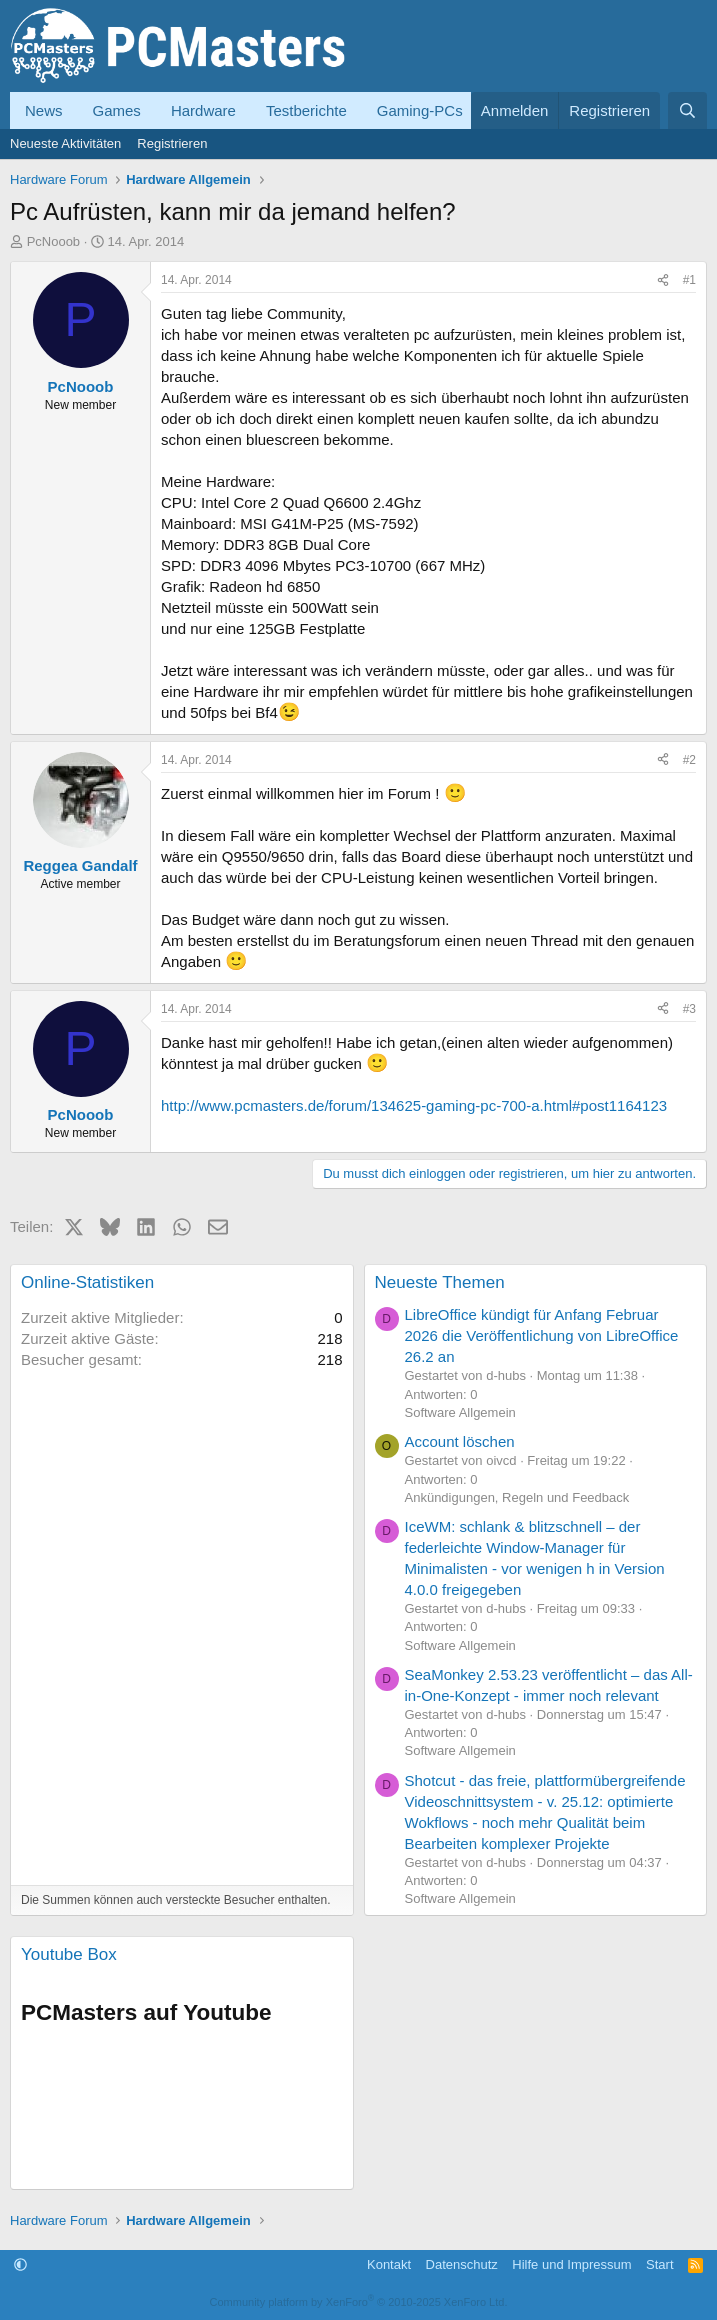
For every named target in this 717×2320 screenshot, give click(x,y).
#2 (689, 760)
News (44, 110)
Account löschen (460, 1441)
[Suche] (687, 110)
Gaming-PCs (420, 110)
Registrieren (172, 143)
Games (117, 110)
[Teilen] (663, 280)
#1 (689, 280)
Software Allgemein (460, 1412)
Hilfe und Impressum (571, 2264)
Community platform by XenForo (359, 2302)
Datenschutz (462, 2264)
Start (659, 2264)
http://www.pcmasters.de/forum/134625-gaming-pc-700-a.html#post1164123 (414, 1105)
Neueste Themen (440, 1282)
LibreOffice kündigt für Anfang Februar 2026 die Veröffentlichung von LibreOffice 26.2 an (542, 1335)
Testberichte (306, 110)
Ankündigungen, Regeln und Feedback (517, 1497)
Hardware (203, 110)
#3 (689, 1009)
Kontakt (389, 2264)
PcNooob (53, 241)
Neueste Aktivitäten (65, 143)
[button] (20, 2264)
